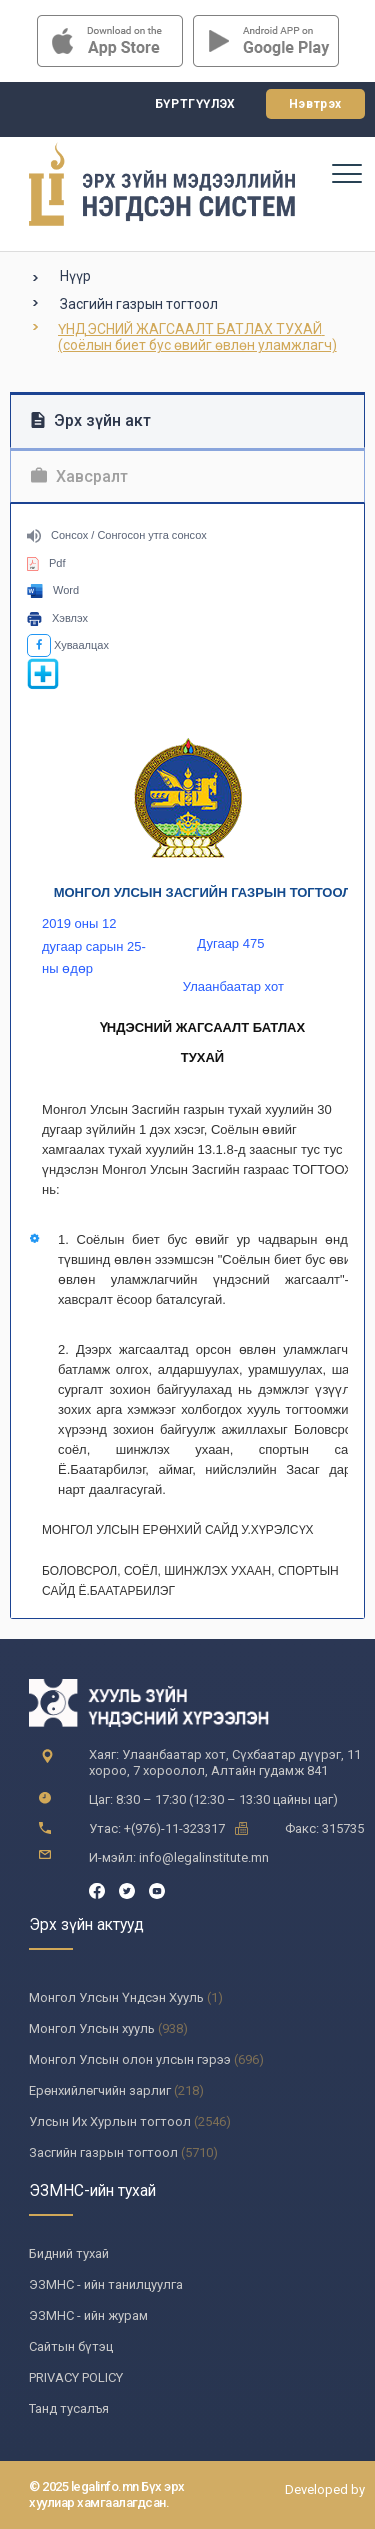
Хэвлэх (57, 618)
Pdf (46, 563)
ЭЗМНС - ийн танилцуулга (106, 2284)
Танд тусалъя (69, 2408)
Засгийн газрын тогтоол (139, 304)
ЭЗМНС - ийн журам (88, 2315)
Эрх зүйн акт (91, 420)
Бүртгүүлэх (195, 104)
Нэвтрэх (315, 104)
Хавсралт (79, 476)
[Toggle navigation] (346, 173)
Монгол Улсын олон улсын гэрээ (130, 2059)
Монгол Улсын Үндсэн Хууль (116, 1997)
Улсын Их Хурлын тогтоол (110, 2121)
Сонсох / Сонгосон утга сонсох (117, 535)
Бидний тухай (69, 2253)
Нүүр (75, 276)
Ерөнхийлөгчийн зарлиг (100, 2090)
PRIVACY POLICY (76, 2377)
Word (53, 590)
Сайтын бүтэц (71, 2346)
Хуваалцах (68, 645)
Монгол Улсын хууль (92, 2028)
